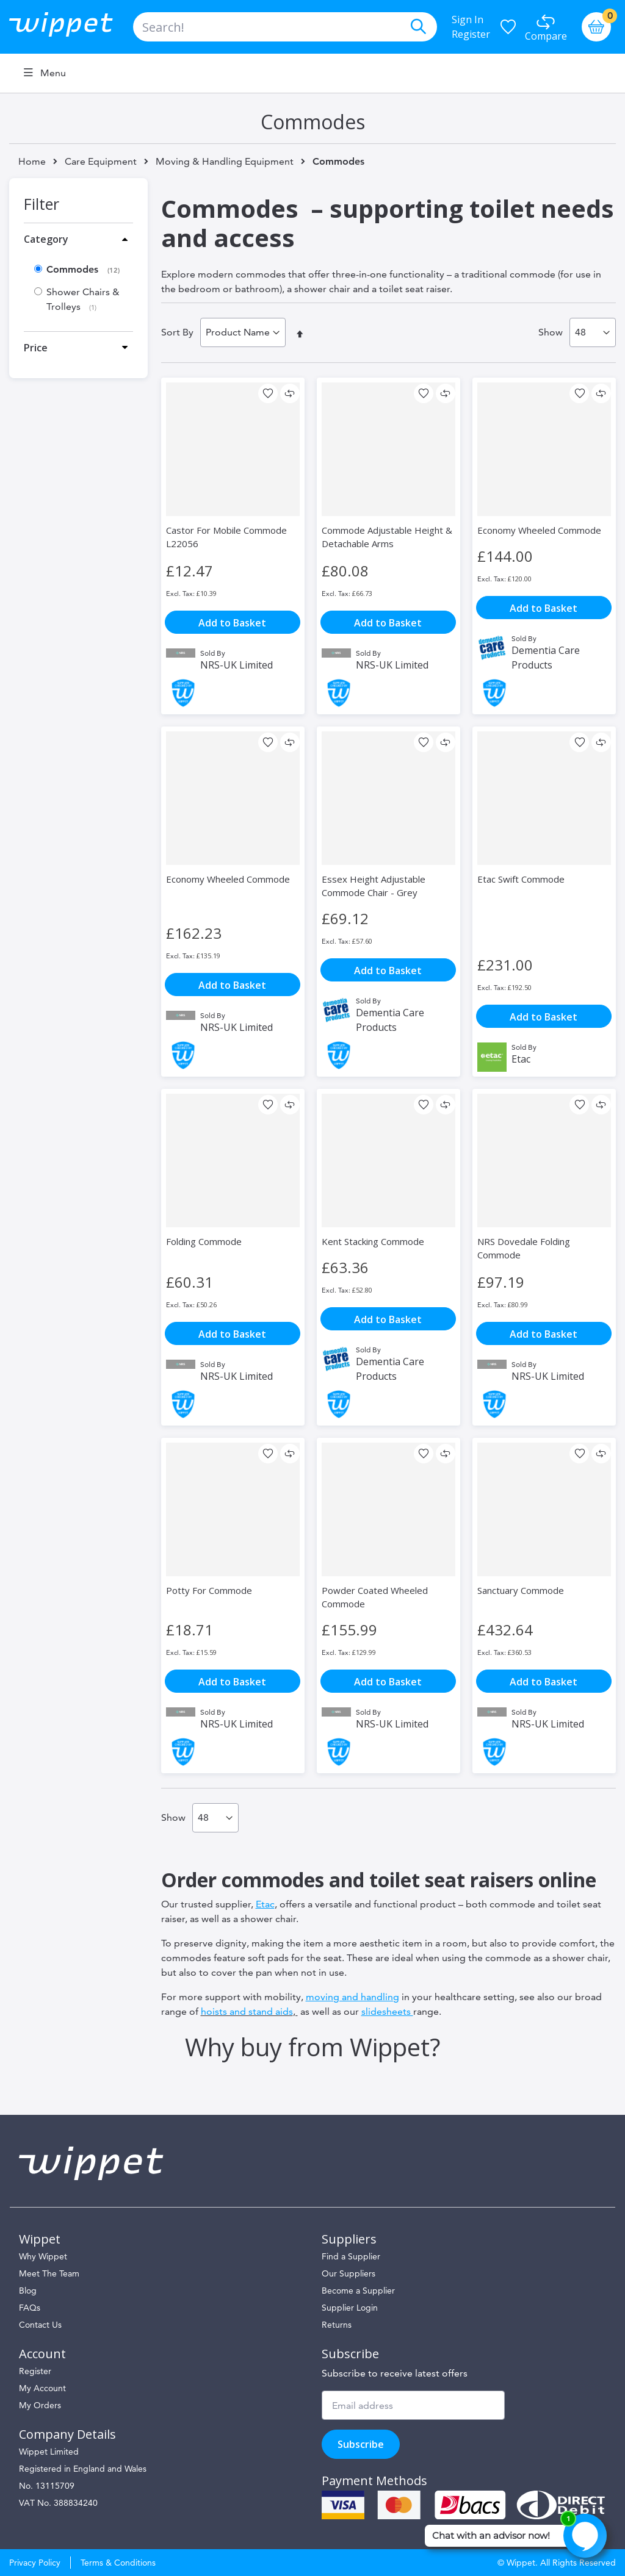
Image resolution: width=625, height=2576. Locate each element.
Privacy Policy (34, 2562)
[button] (268, 393)
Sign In (467, 19)
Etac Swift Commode (521, 879)
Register (471, 34)
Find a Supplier (351, 2256)
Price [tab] (36, 347)
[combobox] (285, 26)
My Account (42, 2388)
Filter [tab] (41, 203)
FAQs (29, 2307)
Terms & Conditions (118, 2562)
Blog (28, 2290)
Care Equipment (101, 162)
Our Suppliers (348, 2273)
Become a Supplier (358, 2290)
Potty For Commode (209, 1590)
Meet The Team (49, 2273)
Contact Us (40, 2324)
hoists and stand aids (247, 2011)
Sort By (177, 332)
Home (32, 161)
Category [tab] (46, 239)
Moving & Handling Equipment (225, 162)
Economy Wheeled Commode (539, 530)
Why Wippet (43, 2256)
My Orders (40, 2405)
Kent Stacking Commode (373, 1241)
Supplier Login (350, 2307)
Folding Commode (204, 1241)
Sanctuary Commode (520, 1590)
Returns (337, 2324)
